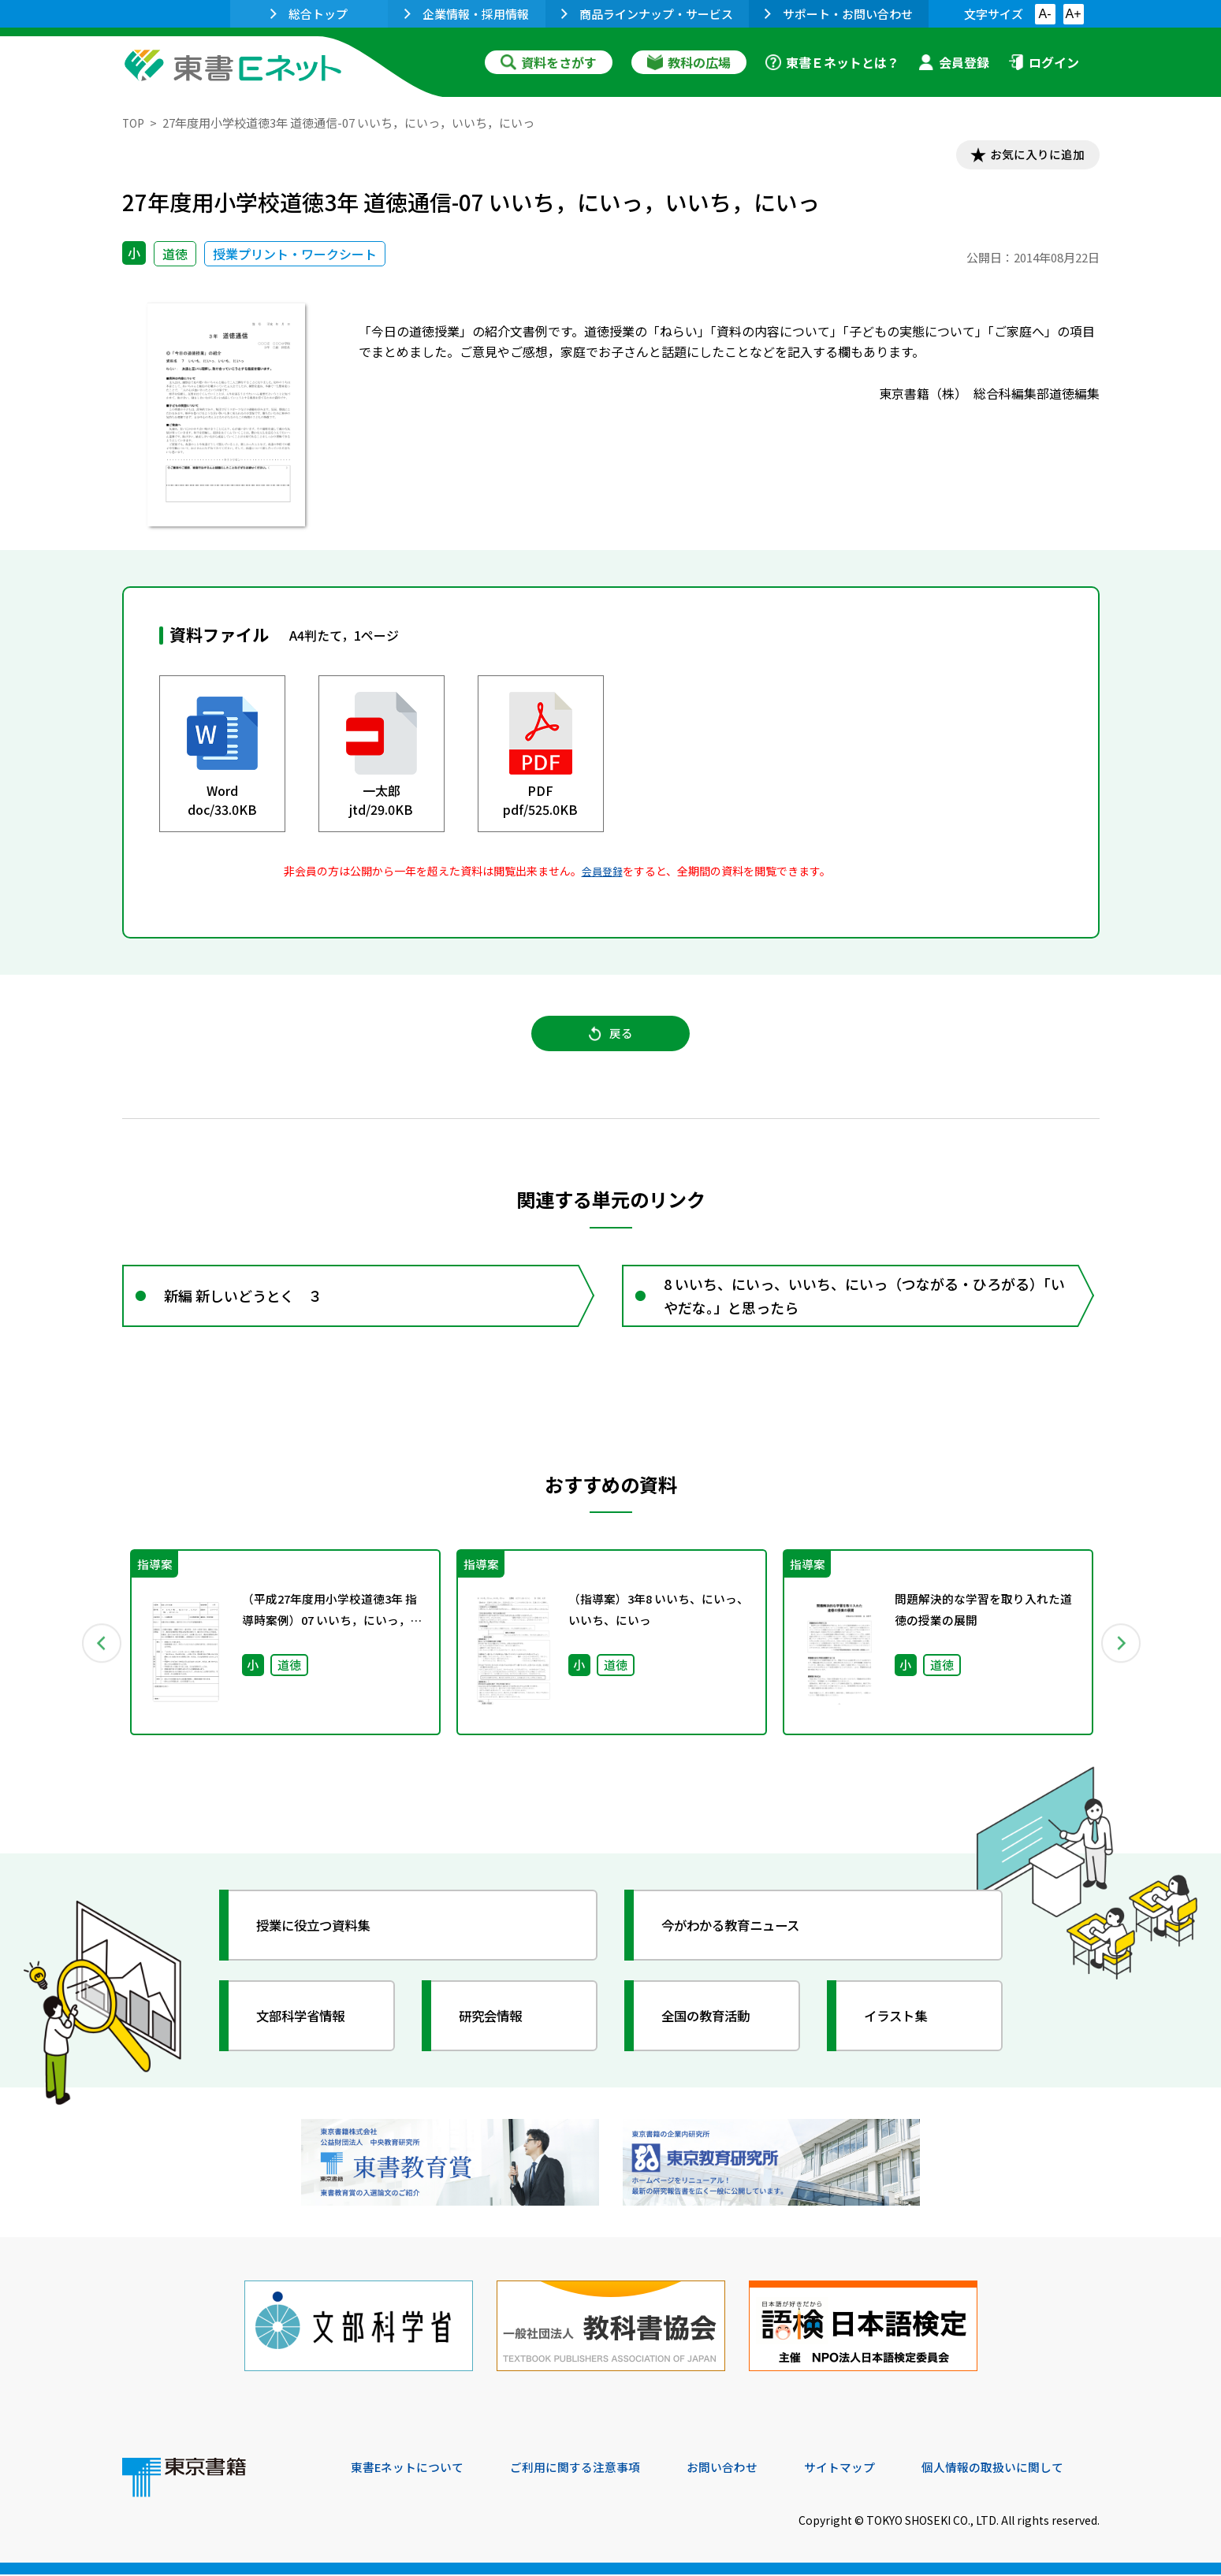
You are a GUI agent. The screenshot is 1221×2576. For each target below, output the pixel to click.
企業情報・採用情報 (466, 14)
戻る (611, 1041)
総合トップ (309, 14)
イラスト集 (903, 2030)
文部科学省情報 (309, 2030)
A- (1045, 13)
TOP (134, 122)
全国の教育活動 (715, 2030)
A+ (1073, 13)
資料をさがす (549, 62)
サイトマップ (864, 2468)
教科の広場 (689, 62)
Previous (99, 1657)
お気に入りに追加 (1031, 156)
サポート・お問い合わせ (839, 14)
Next (1122, 1657)
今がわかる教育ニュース (743, 1940)
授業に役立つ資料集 (324, 1940)
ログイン (1043, 62)
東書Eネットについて (411, 2468)
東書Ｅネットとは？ (832, 62)
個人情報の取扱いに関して (1024, 2468)
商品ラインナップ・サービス (647, 14)
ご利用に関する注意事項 (588, 2468)
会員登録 (953, 62)
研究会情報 (498, 2030)
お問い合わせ (742, 2468)
